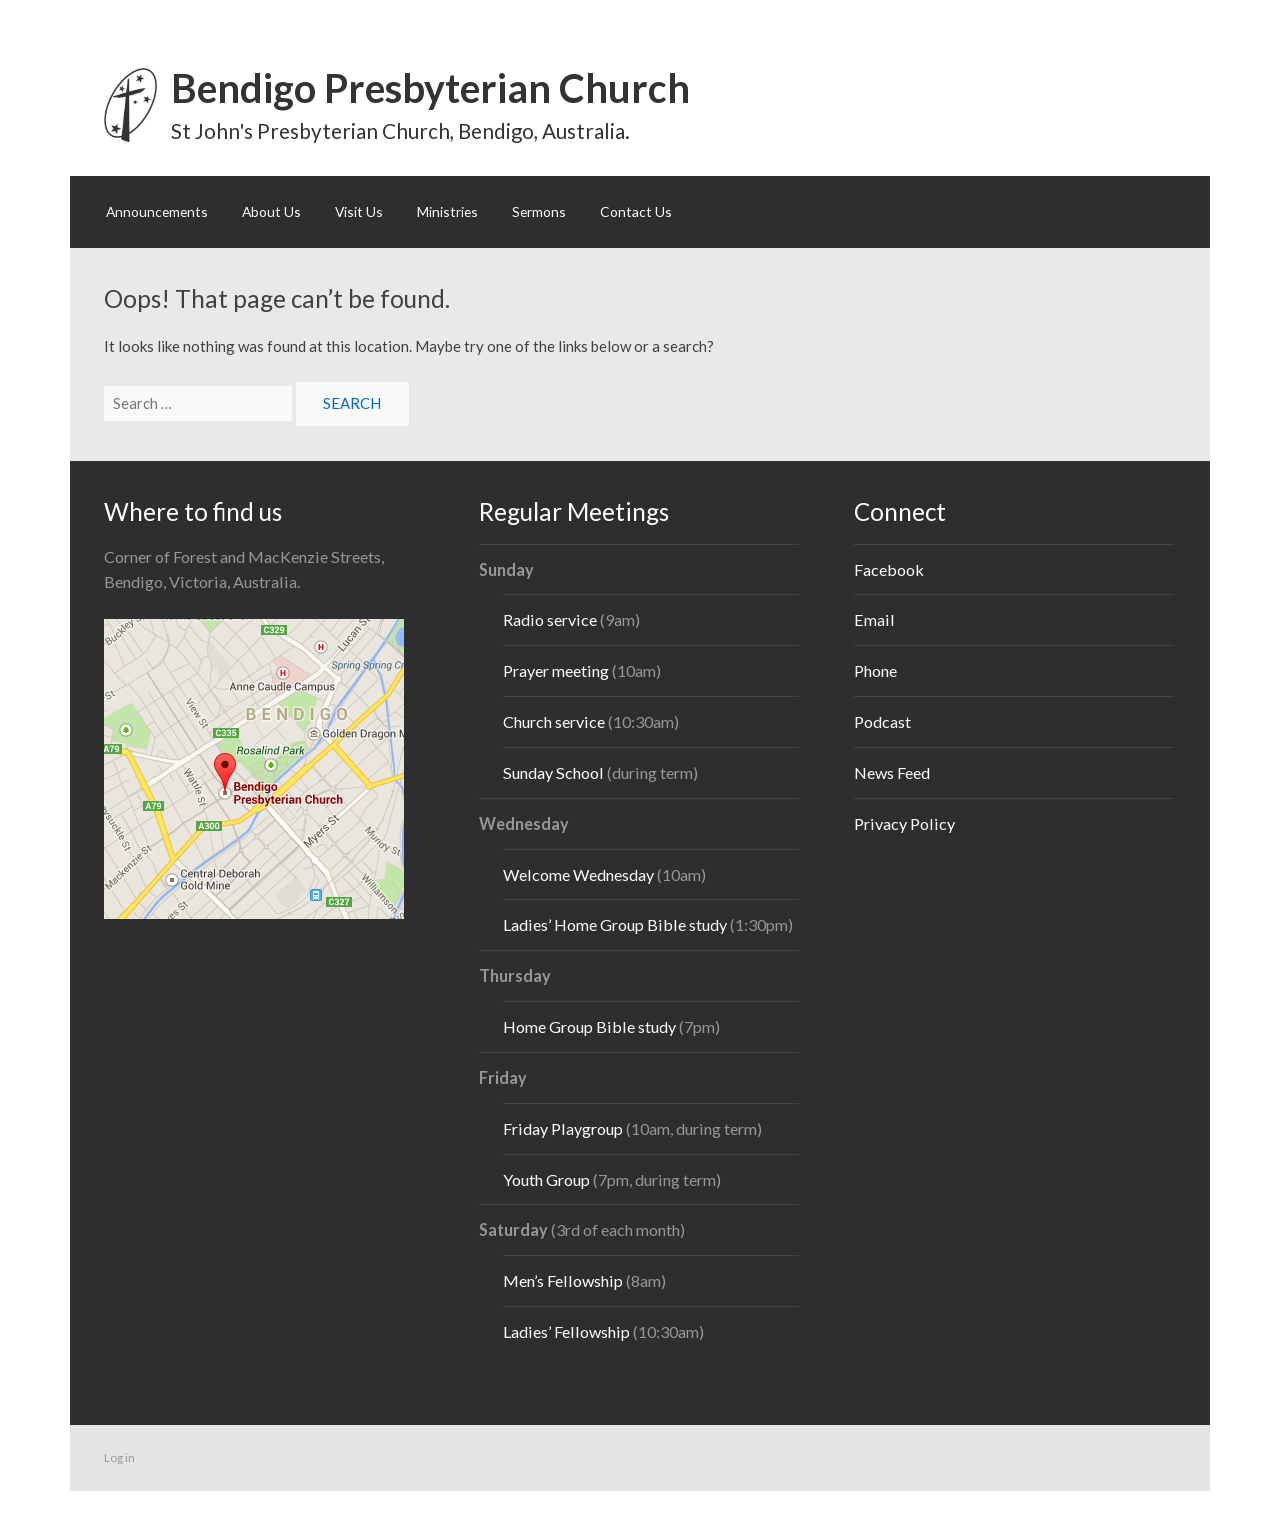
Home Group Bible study (589, 1026)
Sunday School (553, 772)
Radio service (550, 619)
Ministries (447, 211)
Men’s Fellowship (563, 1280)
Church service (554, 721)
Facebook (889, 569)
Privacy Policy (904, 823)
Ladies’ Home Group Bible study (616, 924)
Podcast (882, 721)
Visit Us (359, 211)
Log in (119, 1457)
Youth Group (546, 1179)
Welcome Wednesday (578, 874)
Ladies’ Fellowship (566, 1331)
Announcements (157, 211)
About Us (271, 211)
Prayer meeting (556, 670)
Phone (875, 670)
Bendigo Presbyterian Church (430, 87)
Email (874, 619)
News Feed (892, 772)
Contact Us (636, 211)
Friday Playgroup (563, 1128)
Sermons (539, 211)
